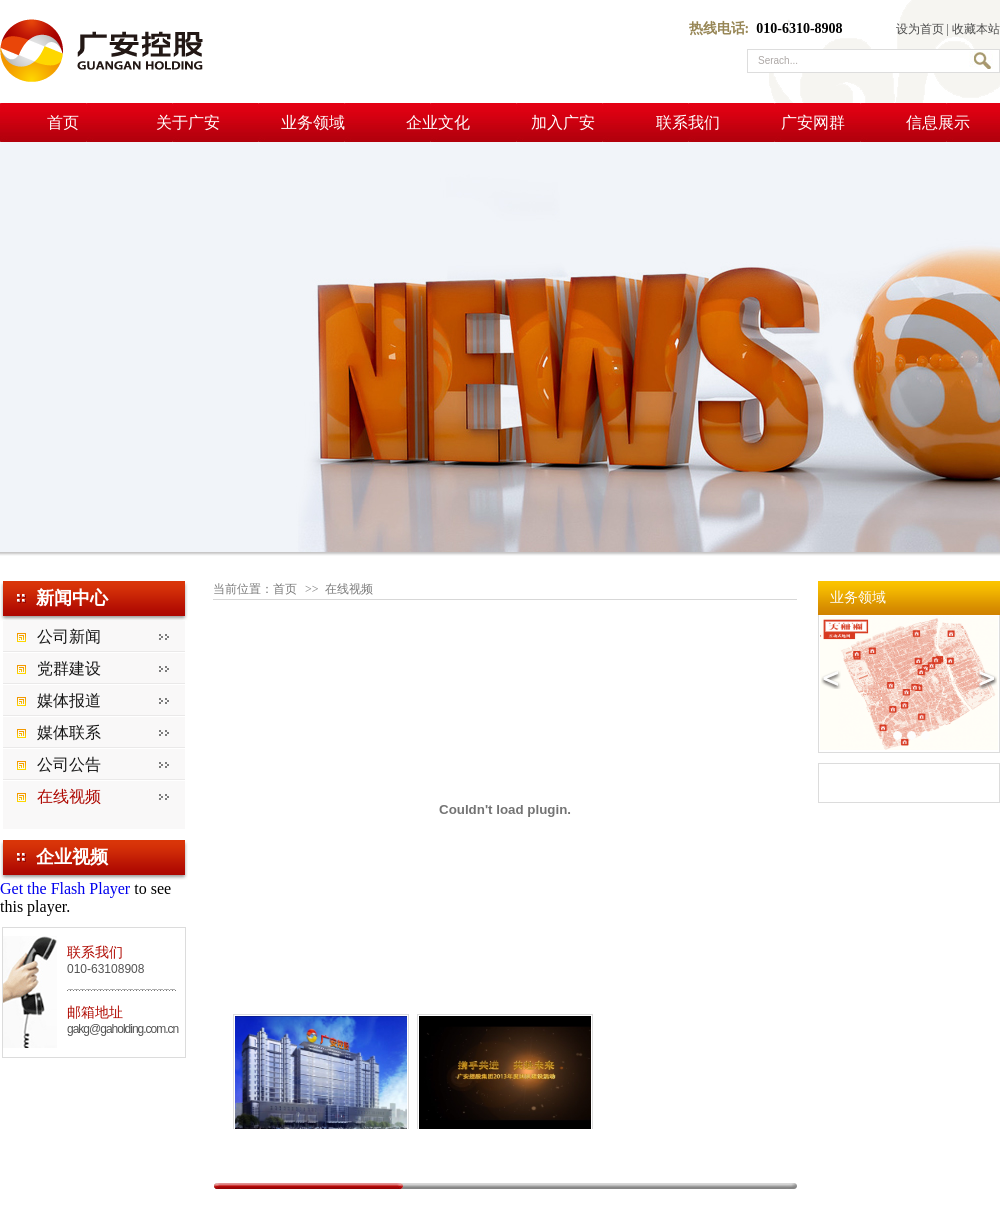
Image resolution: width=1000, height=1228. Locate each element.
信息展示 (938, 122)
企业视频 (72, 857)
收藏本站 (976, 29)
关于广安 (188, 122)
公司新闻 (69, 636)
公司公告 (69, 764)
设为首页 (920, 29)
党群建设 (69, 668)
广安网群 (813, 122)
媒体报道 (69, 700)
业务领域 (313, 122)
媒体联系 (69, 732)
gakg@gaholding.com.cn (122, 1029)
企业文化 (438, 122)
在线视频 (69, 796)
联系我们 (688, 122)
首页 (63, 122)
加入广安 (563, 122)
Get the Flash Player (65, 888)
